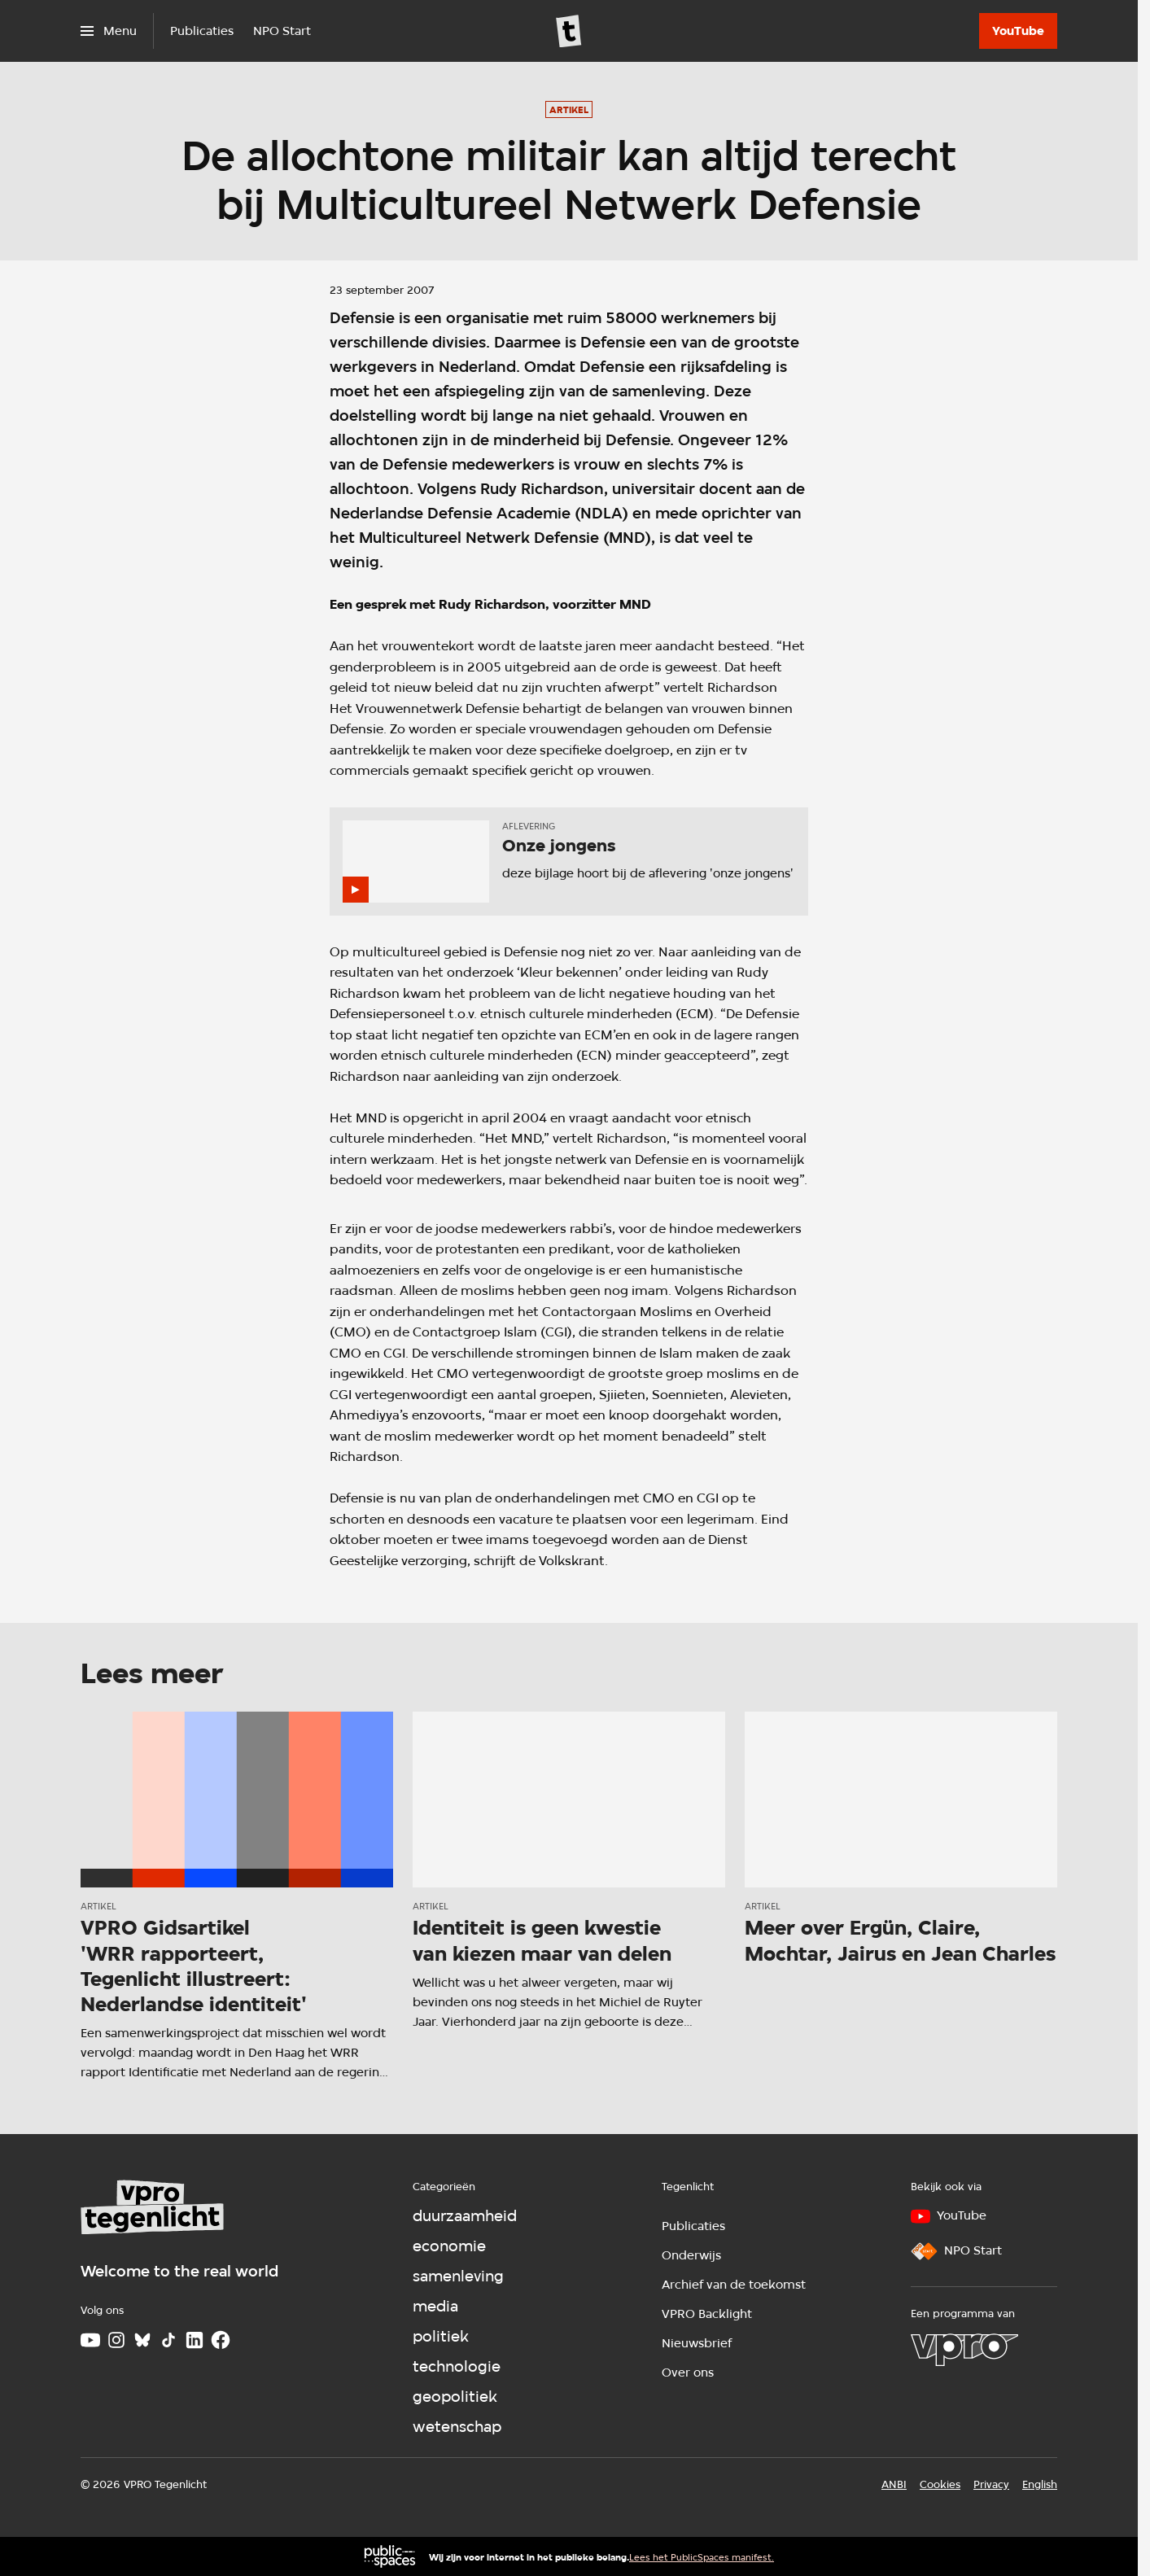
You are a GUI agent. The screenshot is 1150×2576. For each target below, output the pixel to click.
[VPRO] (964, 2349)
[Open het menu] (108, 31)
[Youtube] (90, 2340)
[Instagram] (116, 2340)
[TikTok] (168, 2340)
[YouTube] (1018, 31)
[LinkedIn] (194, 2340)
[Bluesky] (142, 2340)
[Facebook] (220, 2340)
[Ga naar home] (569, 31)
